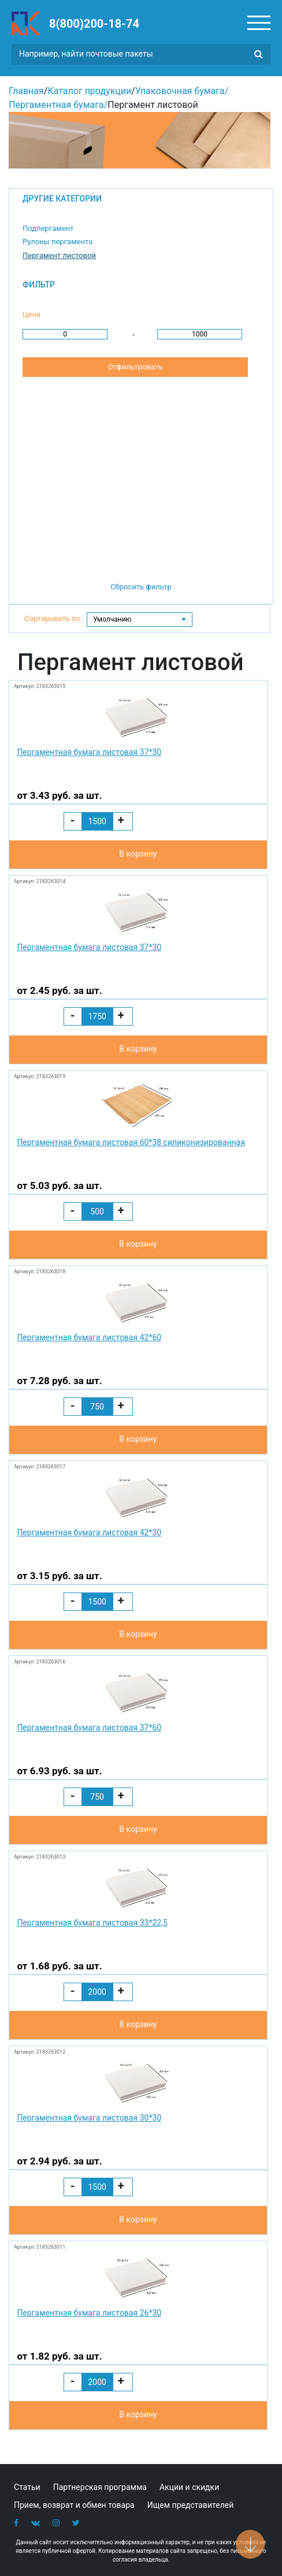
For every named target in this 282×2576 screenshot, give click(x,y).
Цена (31, 314)
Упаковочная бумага (180, 90)
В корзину (138, 853)
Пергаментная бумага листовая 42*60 (89, 1337)
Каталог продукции (89, 90)
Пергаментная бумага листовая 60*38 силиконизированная (131, 1142)
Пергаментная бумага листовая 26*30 (89, 2312)
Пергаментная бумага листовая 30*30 (89, 2117)
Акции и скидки (189, 2487)
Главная (26, 90)
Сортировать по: (53, 618)
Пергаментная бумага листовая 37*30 (89, 752)
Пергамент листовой (59, 255)
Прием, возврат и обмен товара (74, 2505)
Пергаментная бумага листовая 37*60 (89, 1727)
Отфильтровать (135, 366)
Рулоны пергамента (57, 241)
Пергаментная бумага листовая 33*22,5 (92, 1922)
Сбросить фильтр (141, 586)
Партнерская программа (100, 2487)
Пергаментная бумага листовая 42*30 (89, 1532)
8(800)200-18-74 (94, 24)
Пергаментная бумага (56, 104)
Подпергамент (48, 228)
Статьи (27, 2487)
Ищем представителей (190, 2505)
